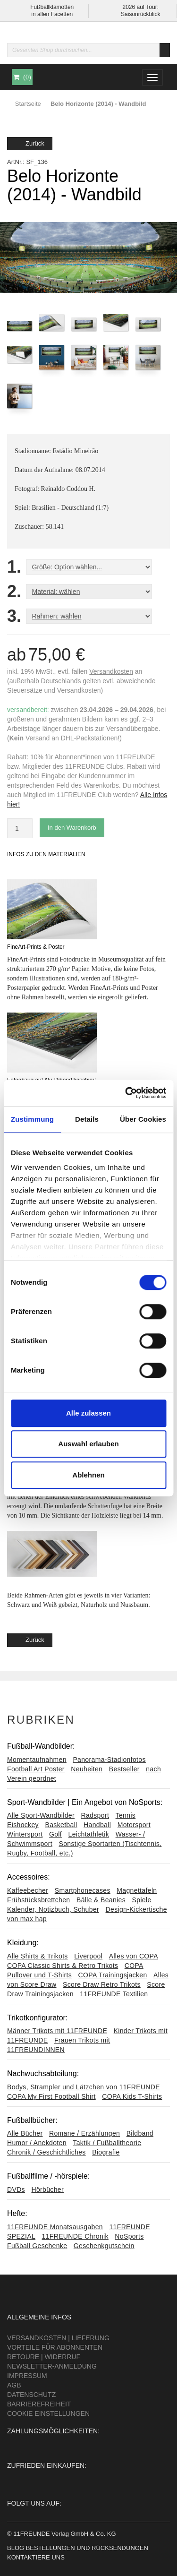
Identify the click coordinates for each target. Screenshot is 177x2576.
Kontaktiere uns (36, 2557)
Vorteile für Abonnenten (54, 2347)
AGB (14, 2385)
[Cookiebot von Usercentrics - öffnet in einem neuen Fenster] (126, 1093)
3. (14, 616)
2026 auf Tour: (140, 7)
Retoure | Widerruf (43, 2357)
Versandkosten (111, 671)
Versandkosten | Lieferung (58, 2338)
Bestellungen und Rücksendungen (87, 2547)
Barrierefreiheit (39, 2404)
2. (14, 591)
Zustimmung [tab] (32, 1119)
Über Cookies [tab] (143, 1119)
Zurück (29, 143)
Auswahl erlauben (88, 1444)
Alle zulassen (88, 1413)
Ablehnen (88, 1475)
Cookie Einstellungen (48, 2413)
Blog (15, 2547)
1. (14, 567)
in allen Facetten (52, 14)
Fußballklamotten (52, 7)
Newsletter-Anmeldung (52, 2366)
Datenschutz (31, 2394)
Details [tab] (87, 1119)
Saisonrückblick (140, 14)
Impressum (27, 2375)
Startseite (28, 103)
